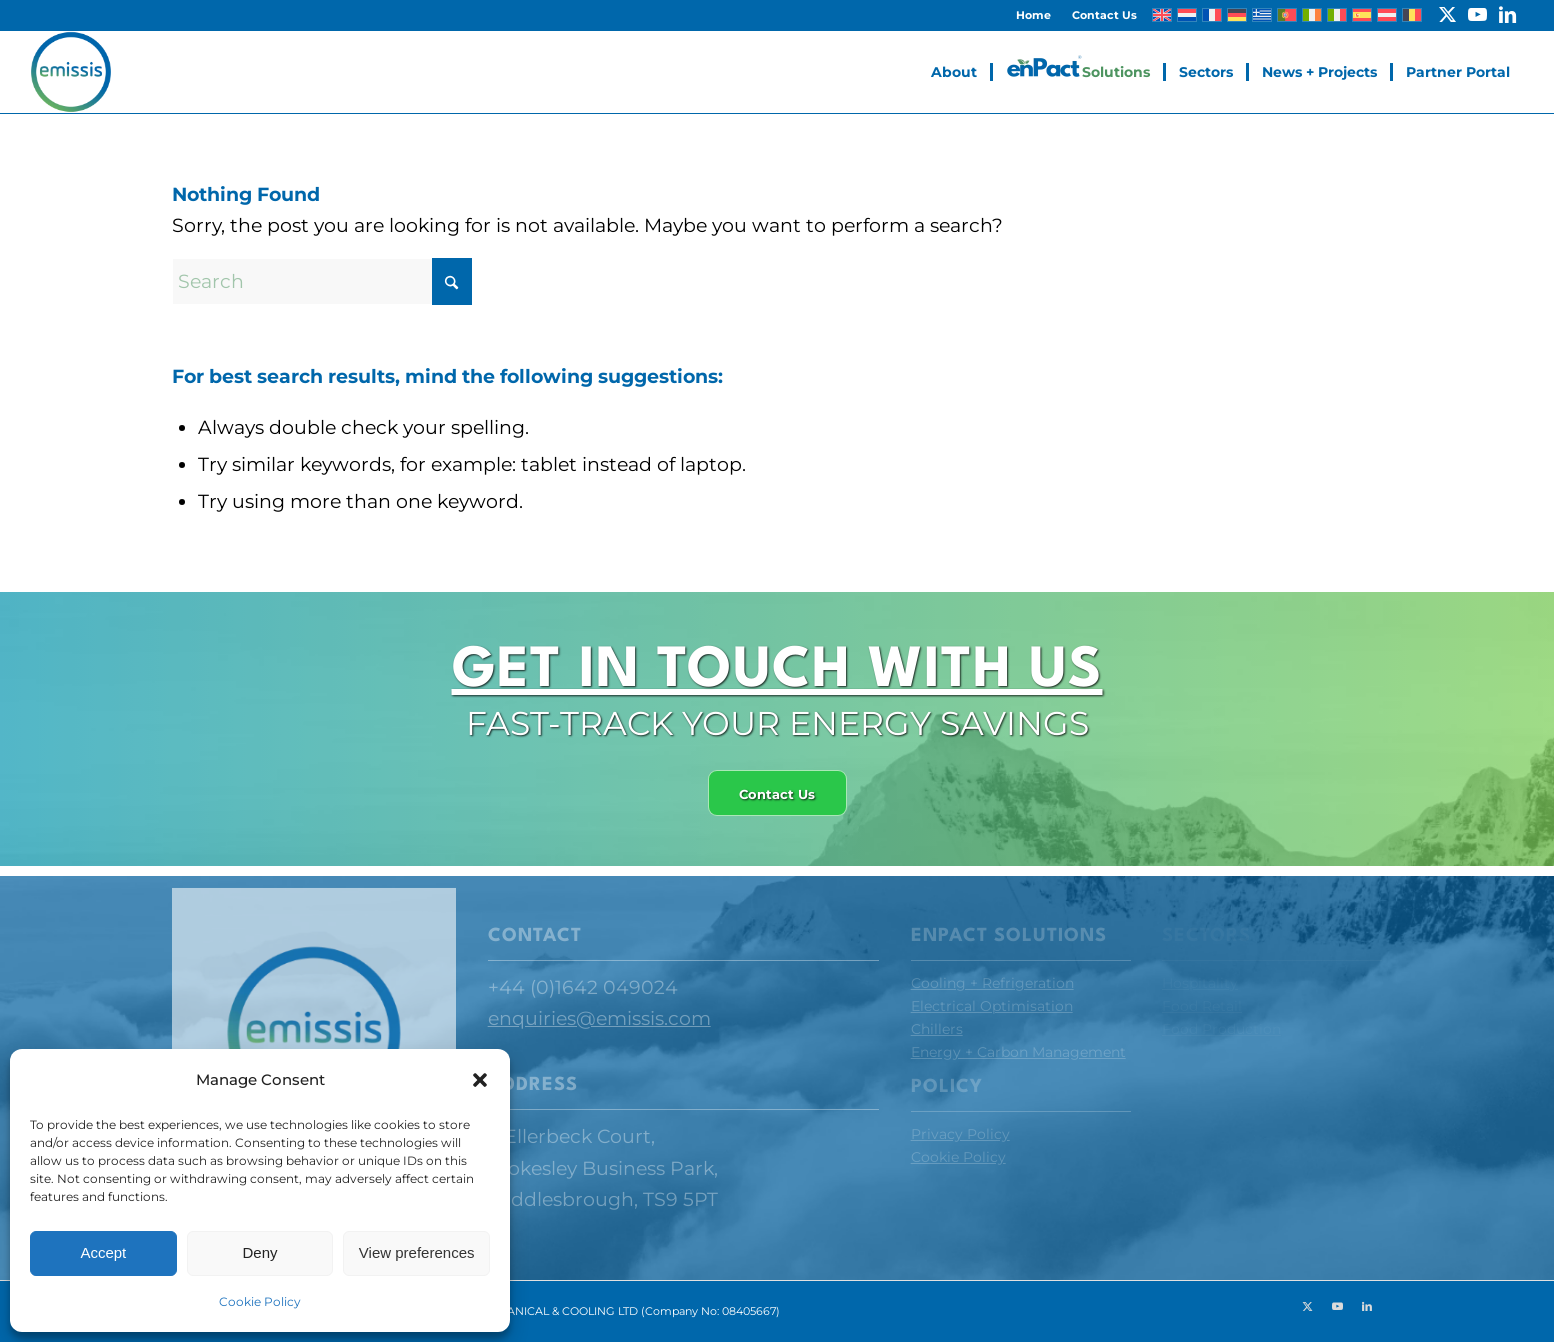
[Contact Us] (770, 793)
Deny (259, 1252)
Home (1033, 15)
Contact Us (1104, 15)
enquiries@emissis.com (599, 1018)
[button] (480, 1080)
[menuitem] (1034, 15)
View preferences (417, 1252)
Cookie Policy (260, 1301)
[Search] (322, 281)
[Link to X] (1447, 15)
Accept (103, 1252)
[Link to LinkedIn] (1508, 15)
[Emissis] (71, 72)
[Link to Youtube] (1477, 15)
